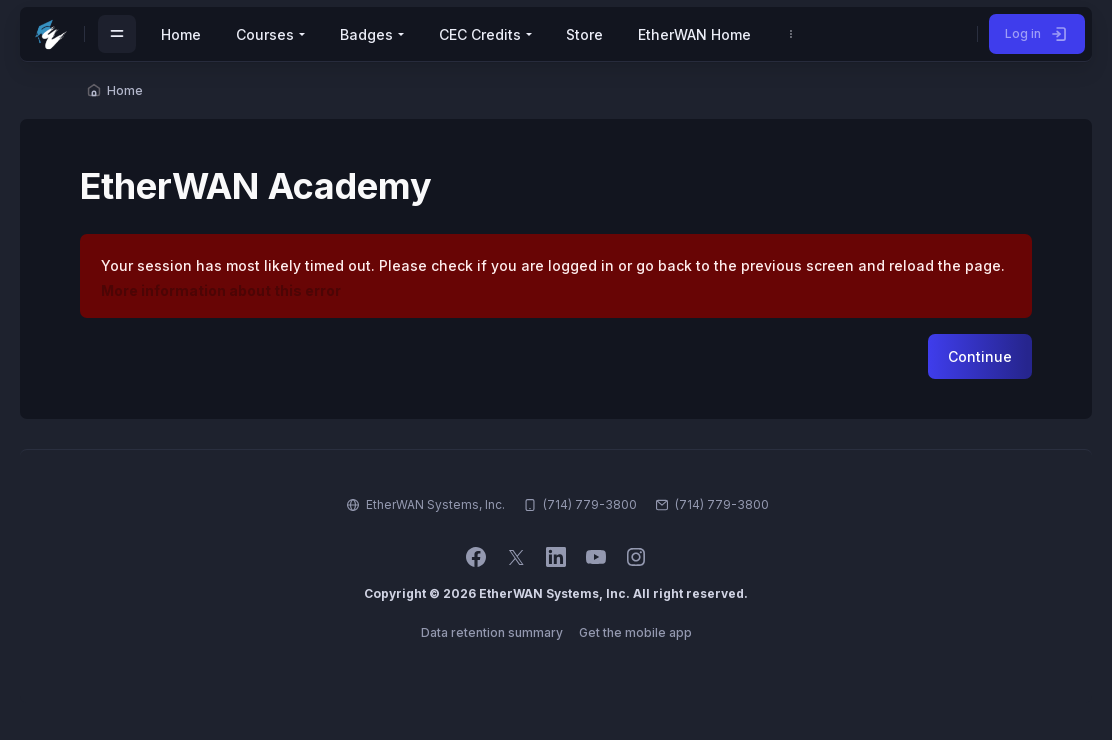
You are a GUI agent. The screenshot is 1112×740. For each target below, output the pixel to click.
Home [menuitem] (181, 34)
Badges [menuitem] (366, 34)
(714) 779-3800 (722, 504)
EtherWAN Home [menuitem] (694, 34)
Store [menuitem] (584, 34)
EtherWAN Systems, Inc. (435, 504)
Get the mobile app (635, 632)
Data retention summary (492, 632)
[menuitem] (791, 34)
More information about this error (221, 290)
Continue (980, 356)
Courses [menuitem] (265, 34)
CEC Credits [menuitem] (480, 34)
